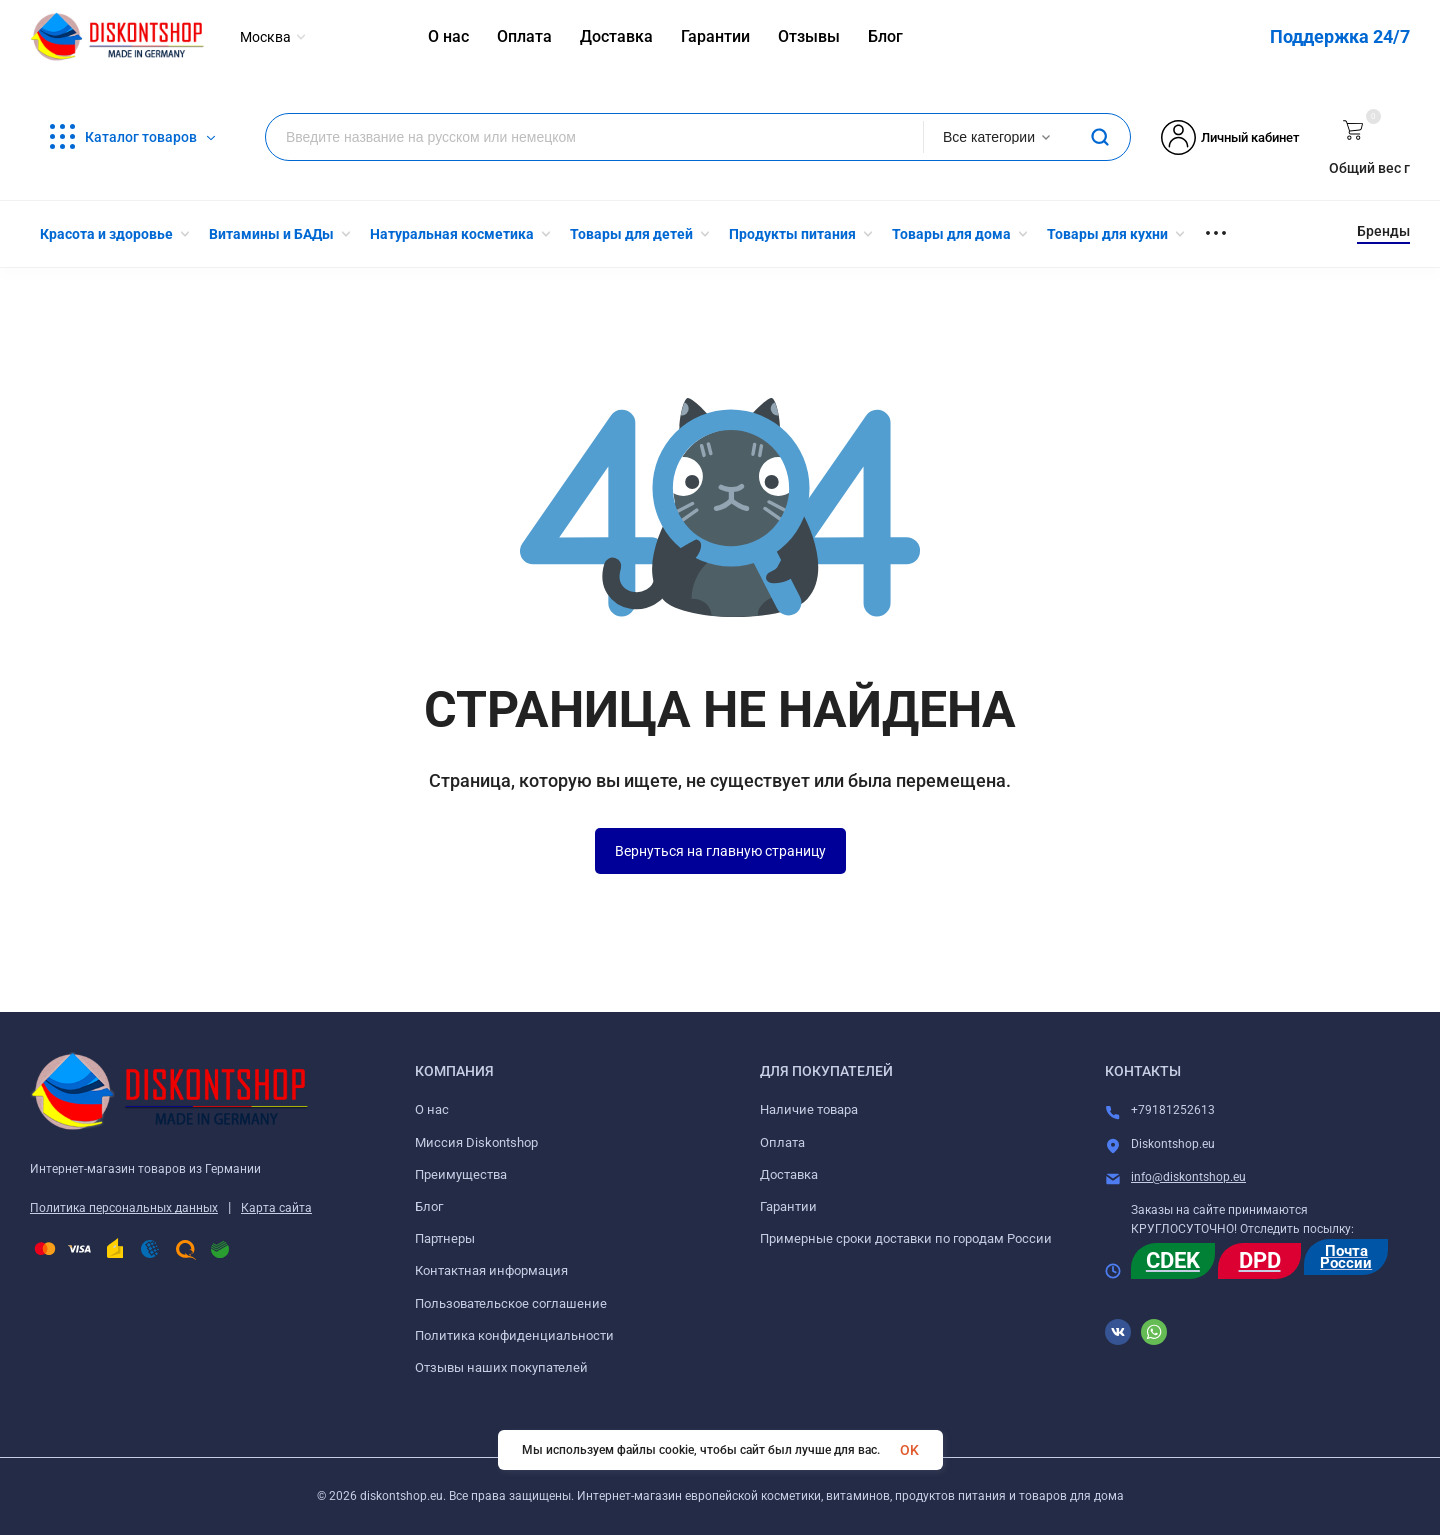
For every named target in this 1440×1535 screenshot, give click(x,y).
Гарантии (788, 1206)
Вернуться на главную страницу (720, 851)
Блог (429, 1206)
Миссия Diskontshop (476, 1142)
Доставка (789, 1174)
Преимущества (461, 1174)
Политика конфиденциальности (514, 1335)
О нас (432, 1109)
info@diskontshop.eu (1188, 1177)
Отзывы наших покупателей (501, 1367)
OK (909, 1450)
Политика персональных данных (124, 1208)
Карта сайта (276, 1208)
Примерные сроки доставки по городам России (906, 1238)
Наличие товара (809, 1109)
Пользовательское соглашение (511, 1303)
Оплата (782, 1142)
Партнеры (445, 1238)
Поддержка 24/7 (1340, 36)
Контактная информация (491, 1270)
